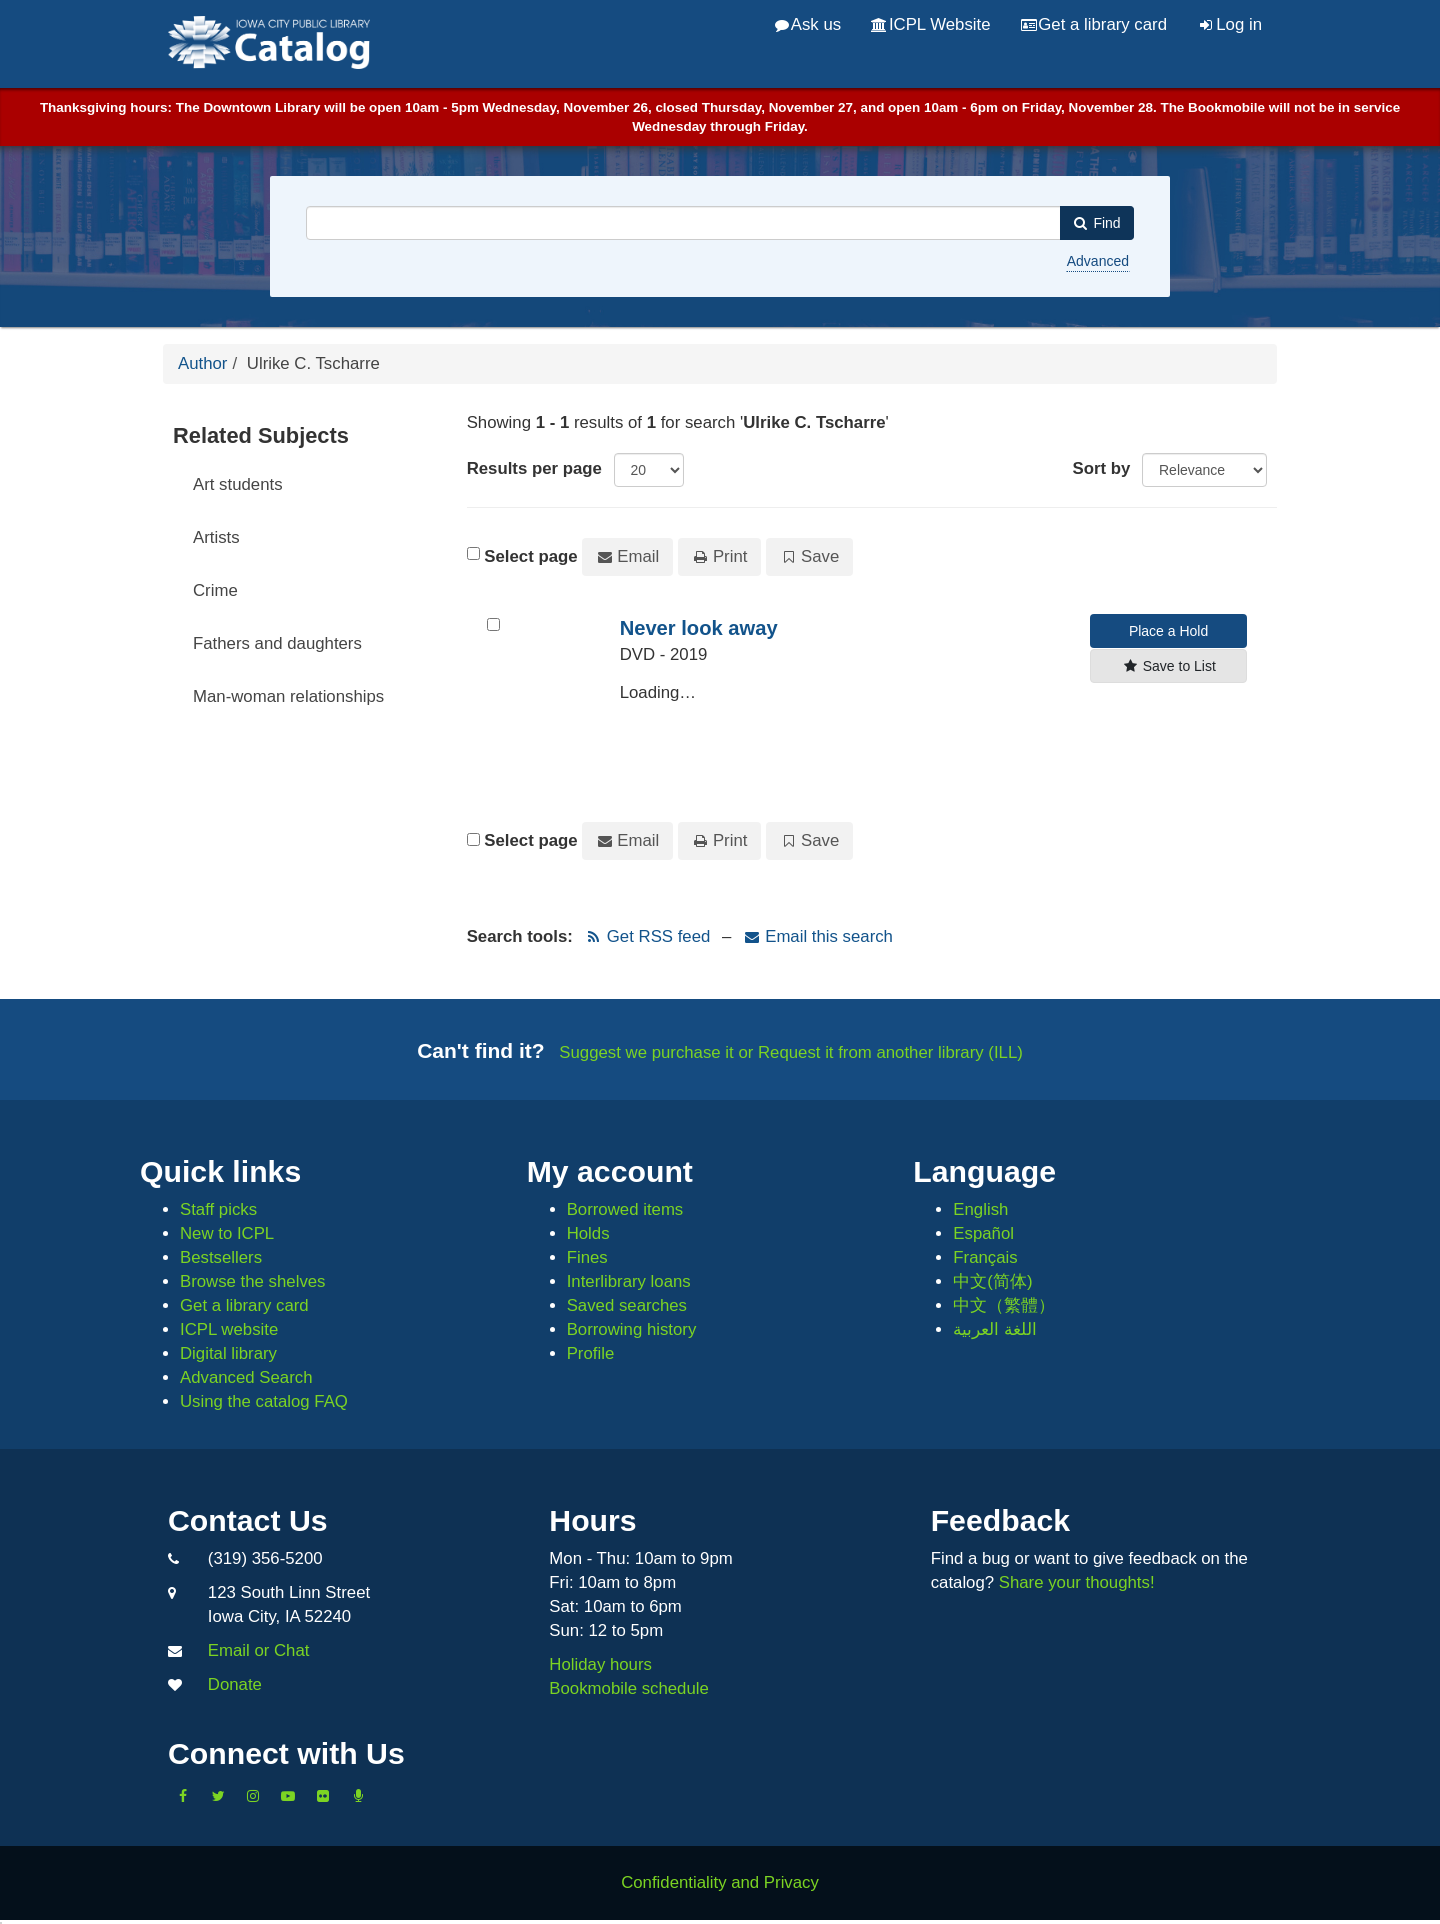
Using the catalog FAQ (264, 1401)
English (980, 1209)
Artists (216, 537)
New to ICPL (227, 1233)
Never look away (699, 628)
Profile (591, 1353)
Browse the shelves (253, 1281)
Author (202, 363)
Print (720, 556)
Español (983, 1233)
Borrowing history (632, 1329)
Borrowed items (625, 1209)
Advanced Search (246, 1377)
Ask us (808, 24)
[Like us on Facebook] (183, 1796)
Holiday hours (600, 1664)
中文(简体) (992, 1281)
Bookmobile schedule (629, 1688)
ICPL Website (930, 24)
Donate (235, 1684)
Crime (215, 590)
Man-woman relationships (288, 696)
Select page (530, 556)
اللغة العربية (995, 1329)
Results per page (534, 468)
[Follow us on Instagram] (253, 1796)
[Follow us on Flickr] (323, 1796)
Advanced (1098, 261)
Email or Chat (259, 1650)
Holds (588, 1233)
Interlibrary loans (629, 1281)
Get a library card (1094, 24)
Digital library (228, 1353)
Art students (238, 484)
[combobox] (683, 223)
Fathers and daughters (277, 643)
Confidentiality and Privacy (720, 1882)
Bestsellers (221, 1257)
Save (809, 556)
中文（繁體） (1004, 1305)
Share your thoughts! (1077, 1582)
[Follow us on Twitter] (218, 1796)
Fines (587, 1257)
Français (985, 1257)
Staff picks (218, 1209)
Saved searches (627, 1305)
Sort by (1102, 468)
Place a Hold (1168, 631)
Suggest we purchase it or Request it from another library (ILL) (791, 1052)
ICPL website (229, 1329)
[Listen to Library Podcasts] (358, 1796)
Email (627, 556)
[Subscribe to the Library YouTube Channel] (288, 1796)
